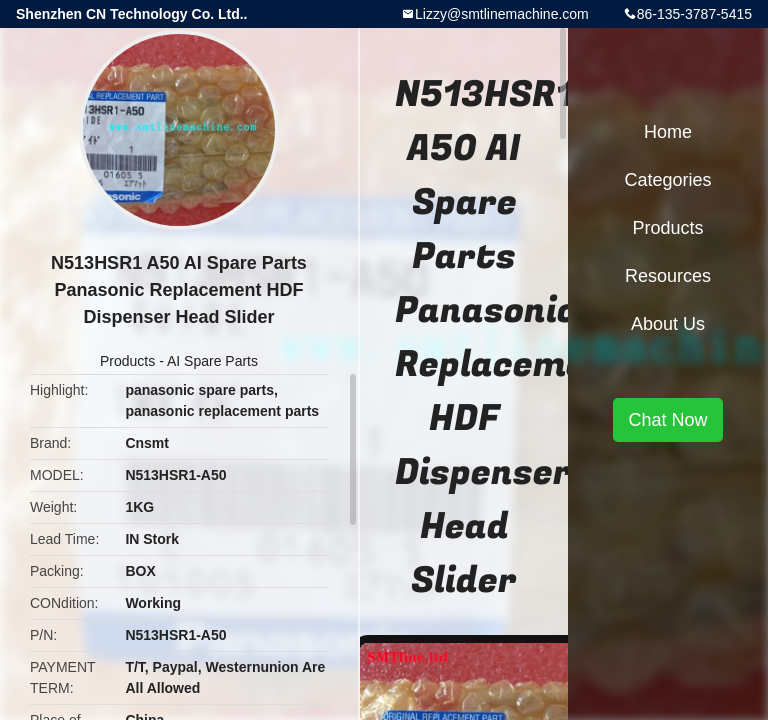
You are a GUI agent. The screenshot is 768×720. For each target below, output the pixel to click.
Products (127, 361)
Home (668, 132)
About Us (668, 324)
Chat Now (667, 420)
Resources (668, 276)
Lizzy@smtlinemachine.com (502, 14)
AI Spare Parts (212, 361)
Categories (667, 180)
